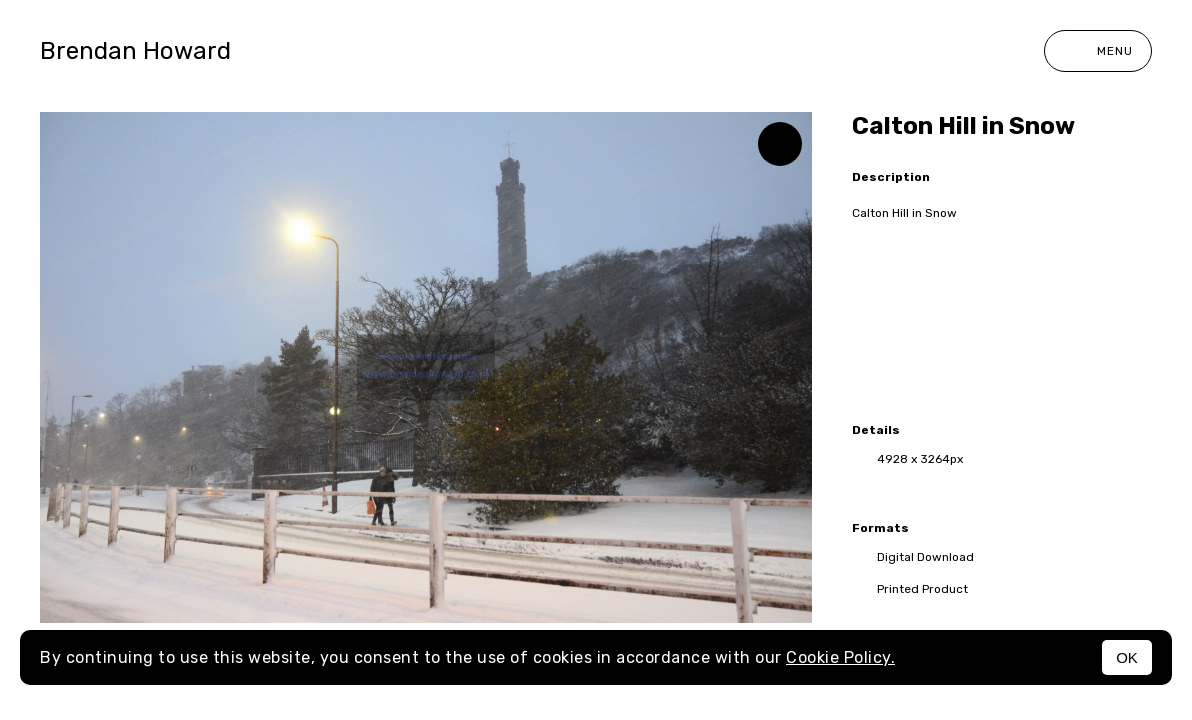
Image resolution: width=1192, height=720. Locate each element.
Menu (1098, 51)
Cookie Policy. (840, 657)
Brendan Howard (135, 51)
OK (1127, 657)
